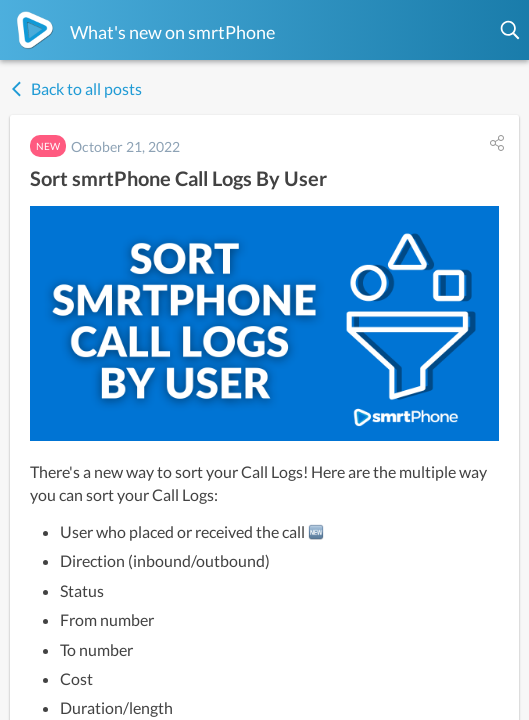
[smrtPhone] (35, 30)
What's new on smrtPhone (172, 32)
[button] (511, 30)
